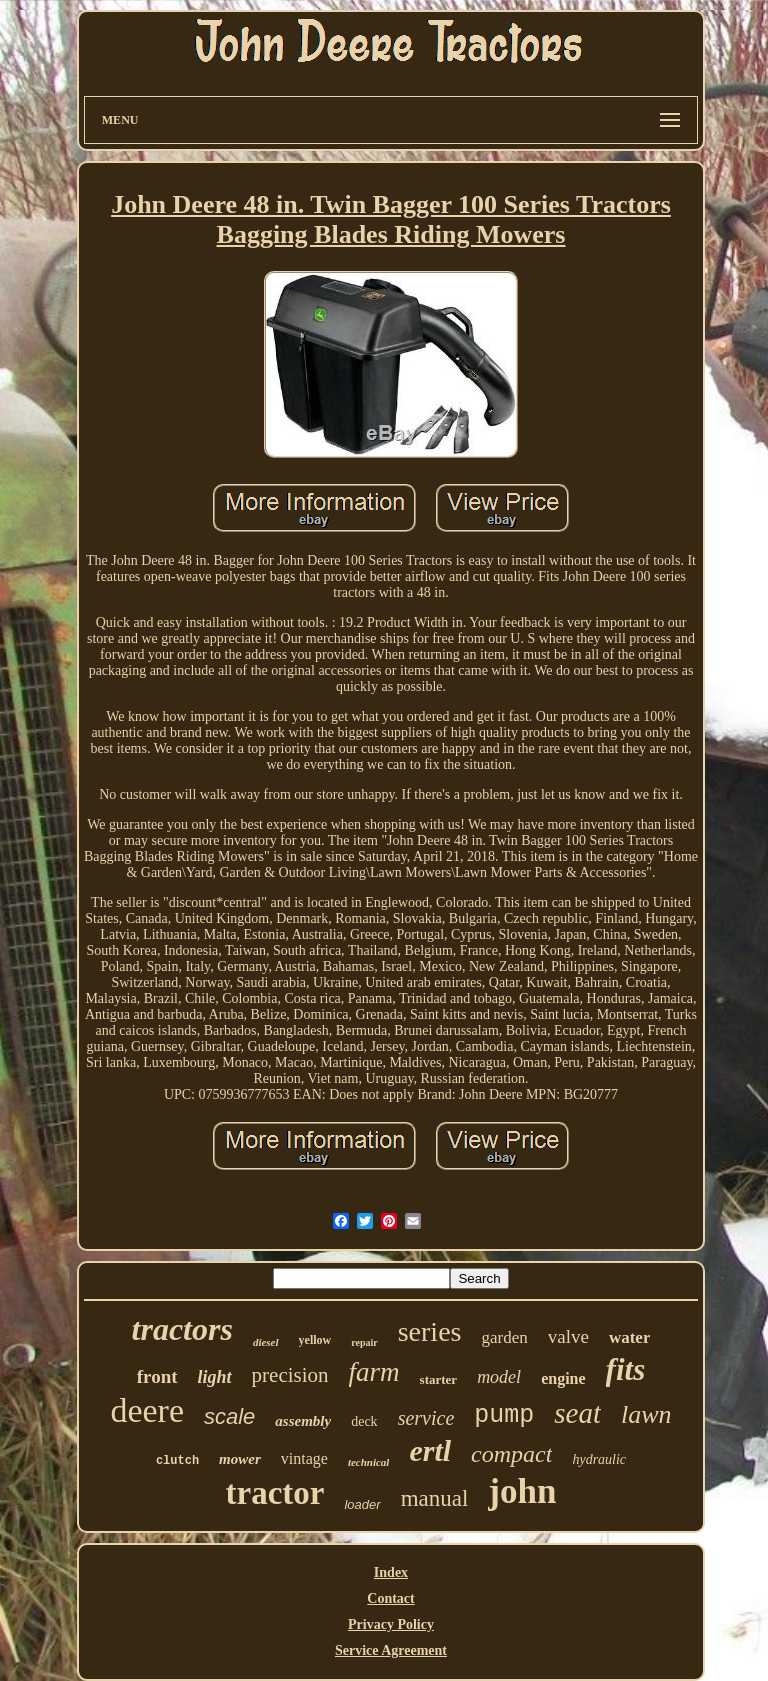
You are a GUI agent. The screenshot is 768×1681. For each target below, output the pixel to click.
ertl (430, 1450)
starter (439, 1379)
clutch (177, 1461)
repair (364, 1342)
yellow (315, 1340)
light (215, 1377)
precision (290, 1375)
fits (626, 1369)
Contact (390, 1598)
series (430, 1331)
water (630, 1337)
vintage (304, 1458)
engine (563, 1378)
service (426, 1418)
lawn (646, 1414)
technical (369, 1462)
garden (504, 1337)
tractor (275, 1493)
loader (362, 1504)
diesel (266, 1342)
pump (504, 1415)
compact (511, 1454)
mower (240, 1459)
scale (229, 1416)
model (499, 1377)
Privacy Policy (391, 1624)
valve (568, 1336)
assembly (303, 1421)
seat (577, 1413)
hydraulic (599, 1459)
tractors (182, 1329)
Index (391, 1572)
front (157, 1376)
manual (435, 1498)
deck (364, 1421)
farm (374, 1372)
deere (147, 1410)
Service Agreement (391, 1650)
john (522, 1491)
